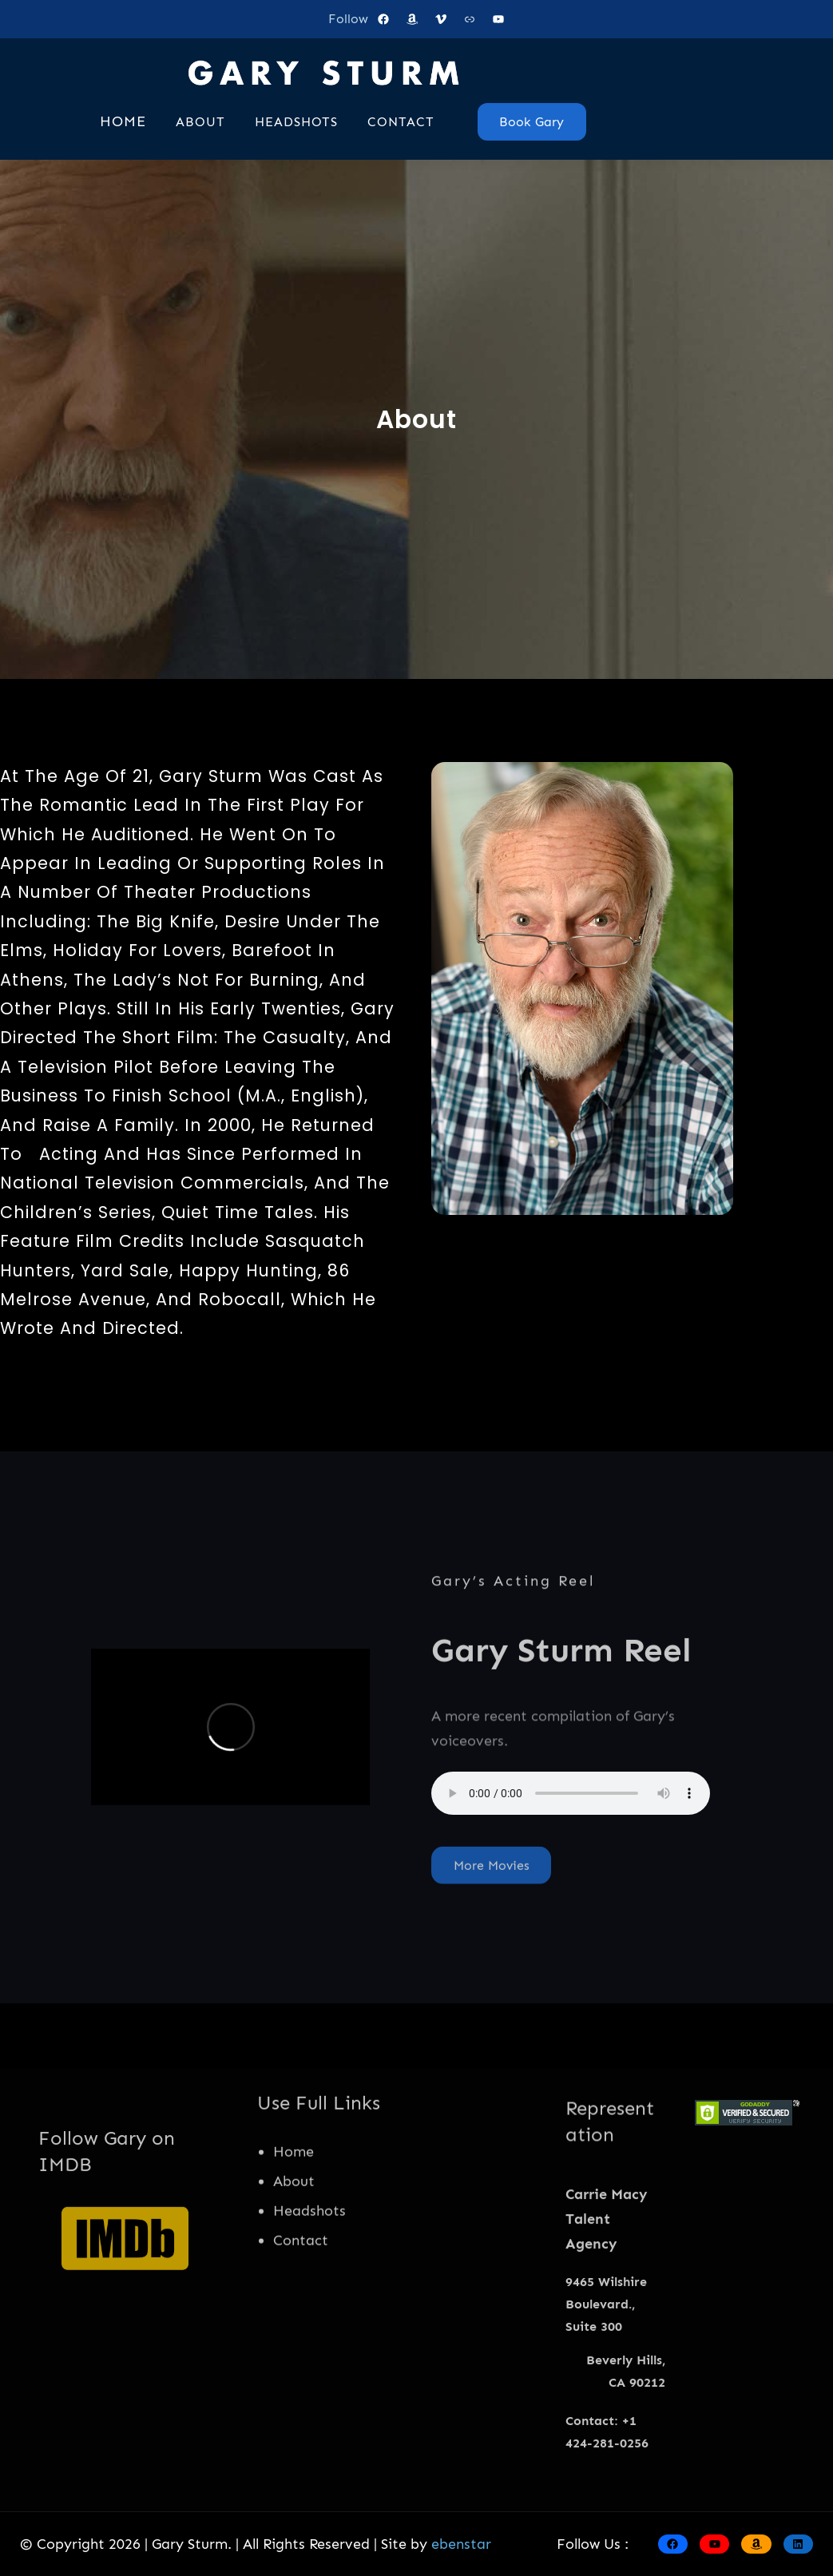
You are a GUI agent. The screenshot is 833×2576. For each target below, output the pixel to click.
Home (293, 2223)
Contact (300, 2311)
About (294, 2252)
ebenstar (461, 2544)
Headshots (309, 2282)
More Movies (492, 1887)
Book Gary (531, 121)
